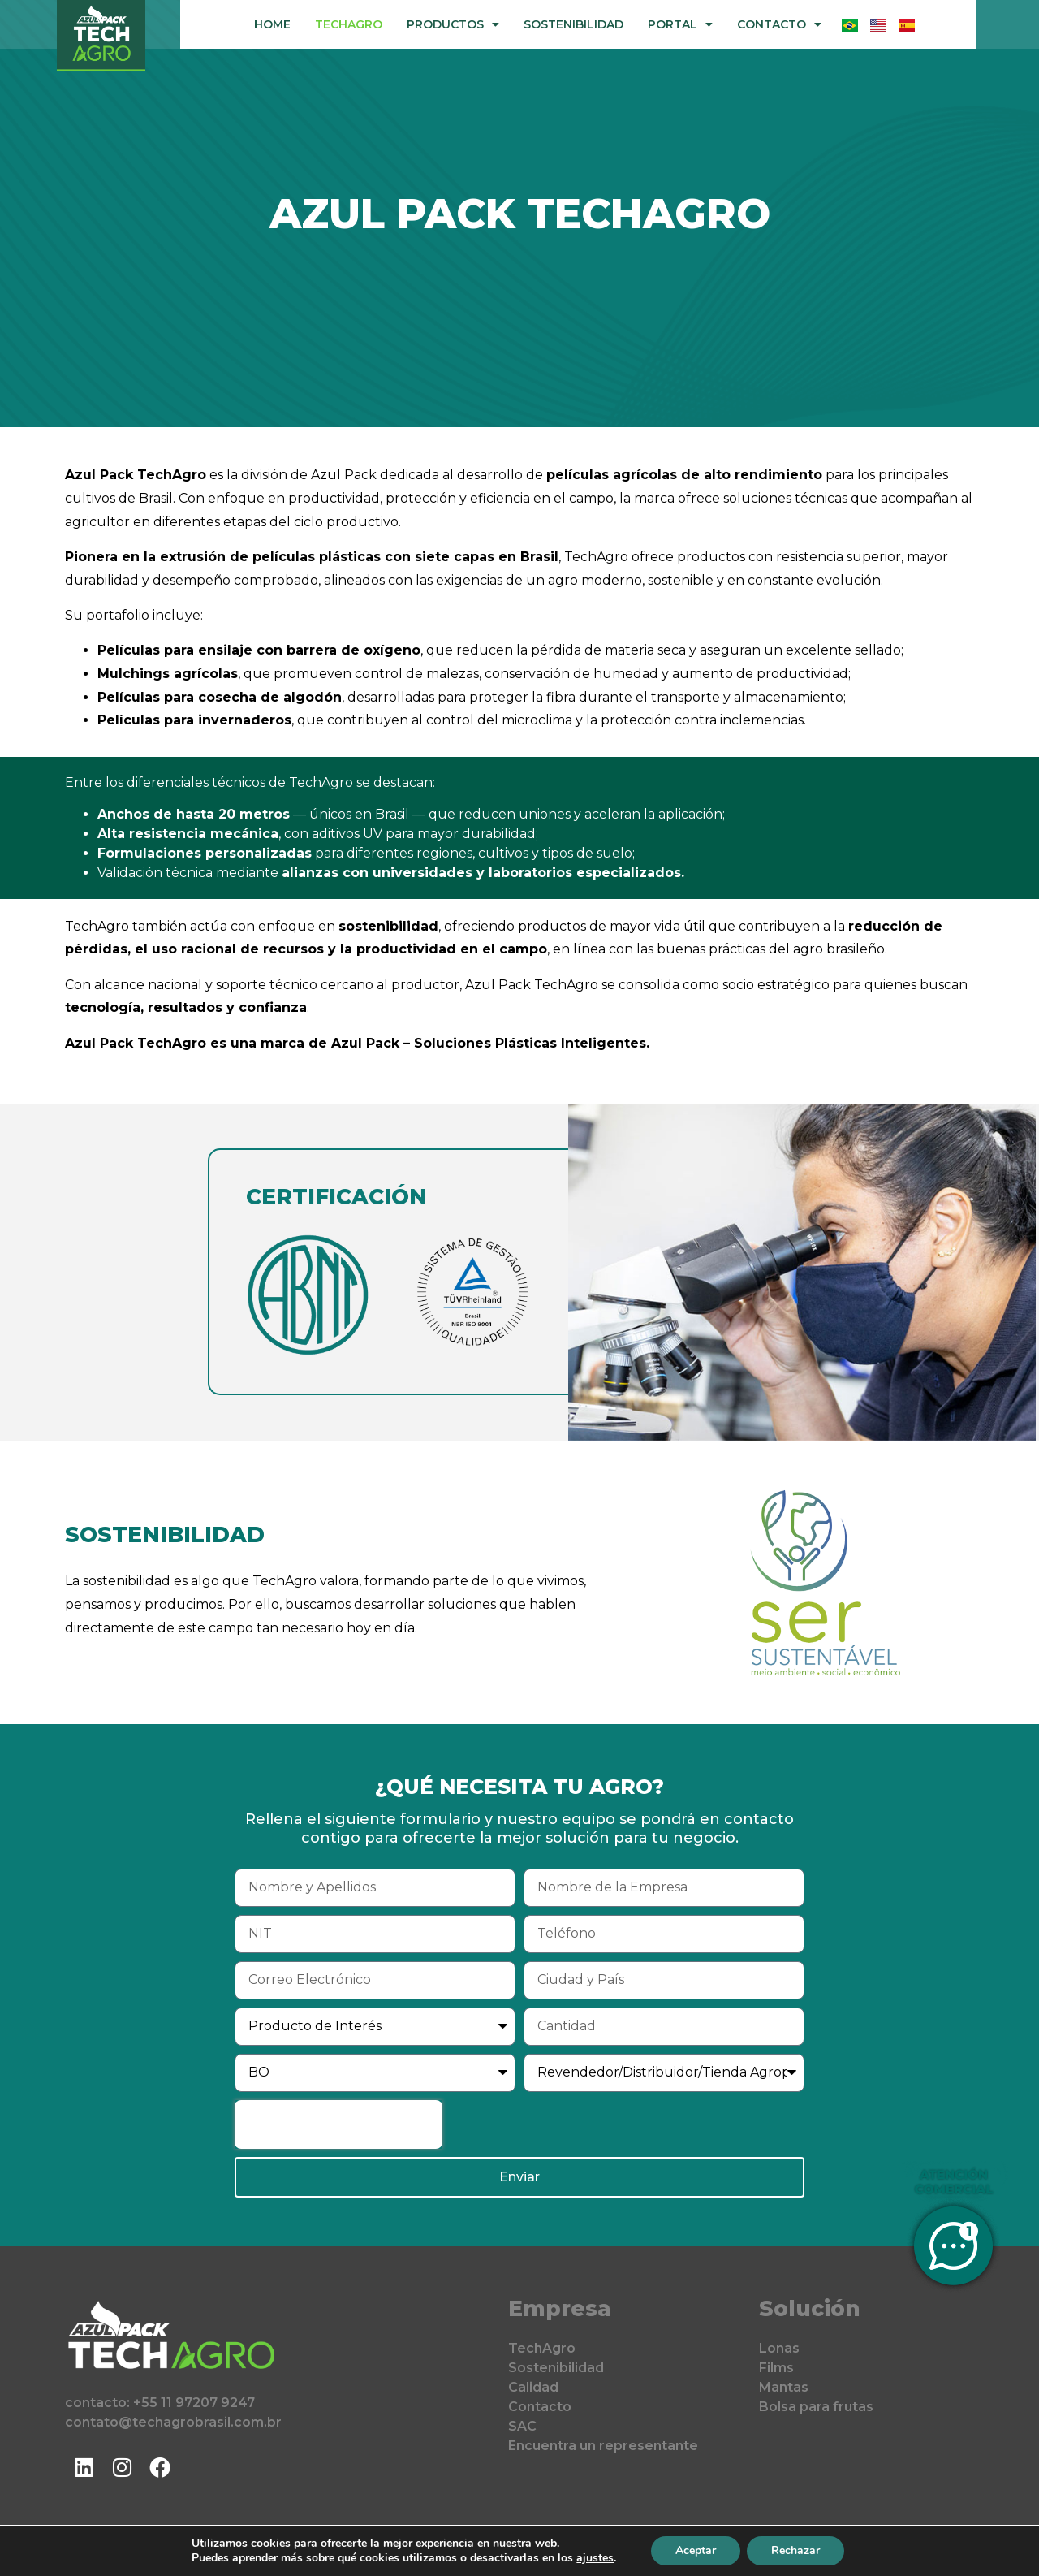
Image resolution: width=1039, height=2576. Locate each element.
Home (272, 24)
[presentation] (338, 2124)
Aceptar (695, 2550)
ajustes (595, 2558)
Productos (453, 24)
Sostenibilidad (573, 24)
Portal (680, 24)
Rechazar (795, 2550)
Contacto (779, 24)
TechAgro (348, 24)
